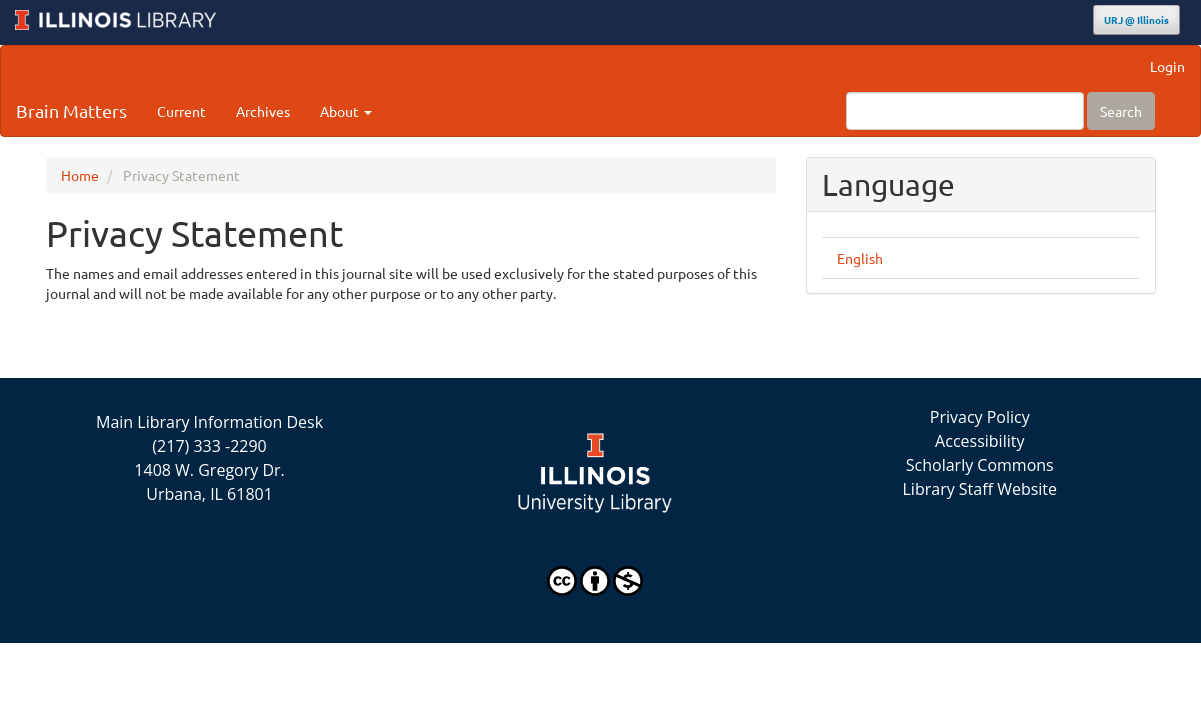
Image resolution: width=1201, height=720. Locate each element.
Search (1121, 111)
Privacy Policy (980, 417)
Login (1167, 66)
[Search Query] (965, 111)
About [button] (346, 111)
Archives (263, 111)
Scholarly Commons (980, 465)
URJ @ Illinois (1136, 19)
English (860, 258)
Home (80, 175)
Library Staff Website (980, 489)
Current (181, 111)
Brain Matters (71, 110)
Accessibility (979, 441)
